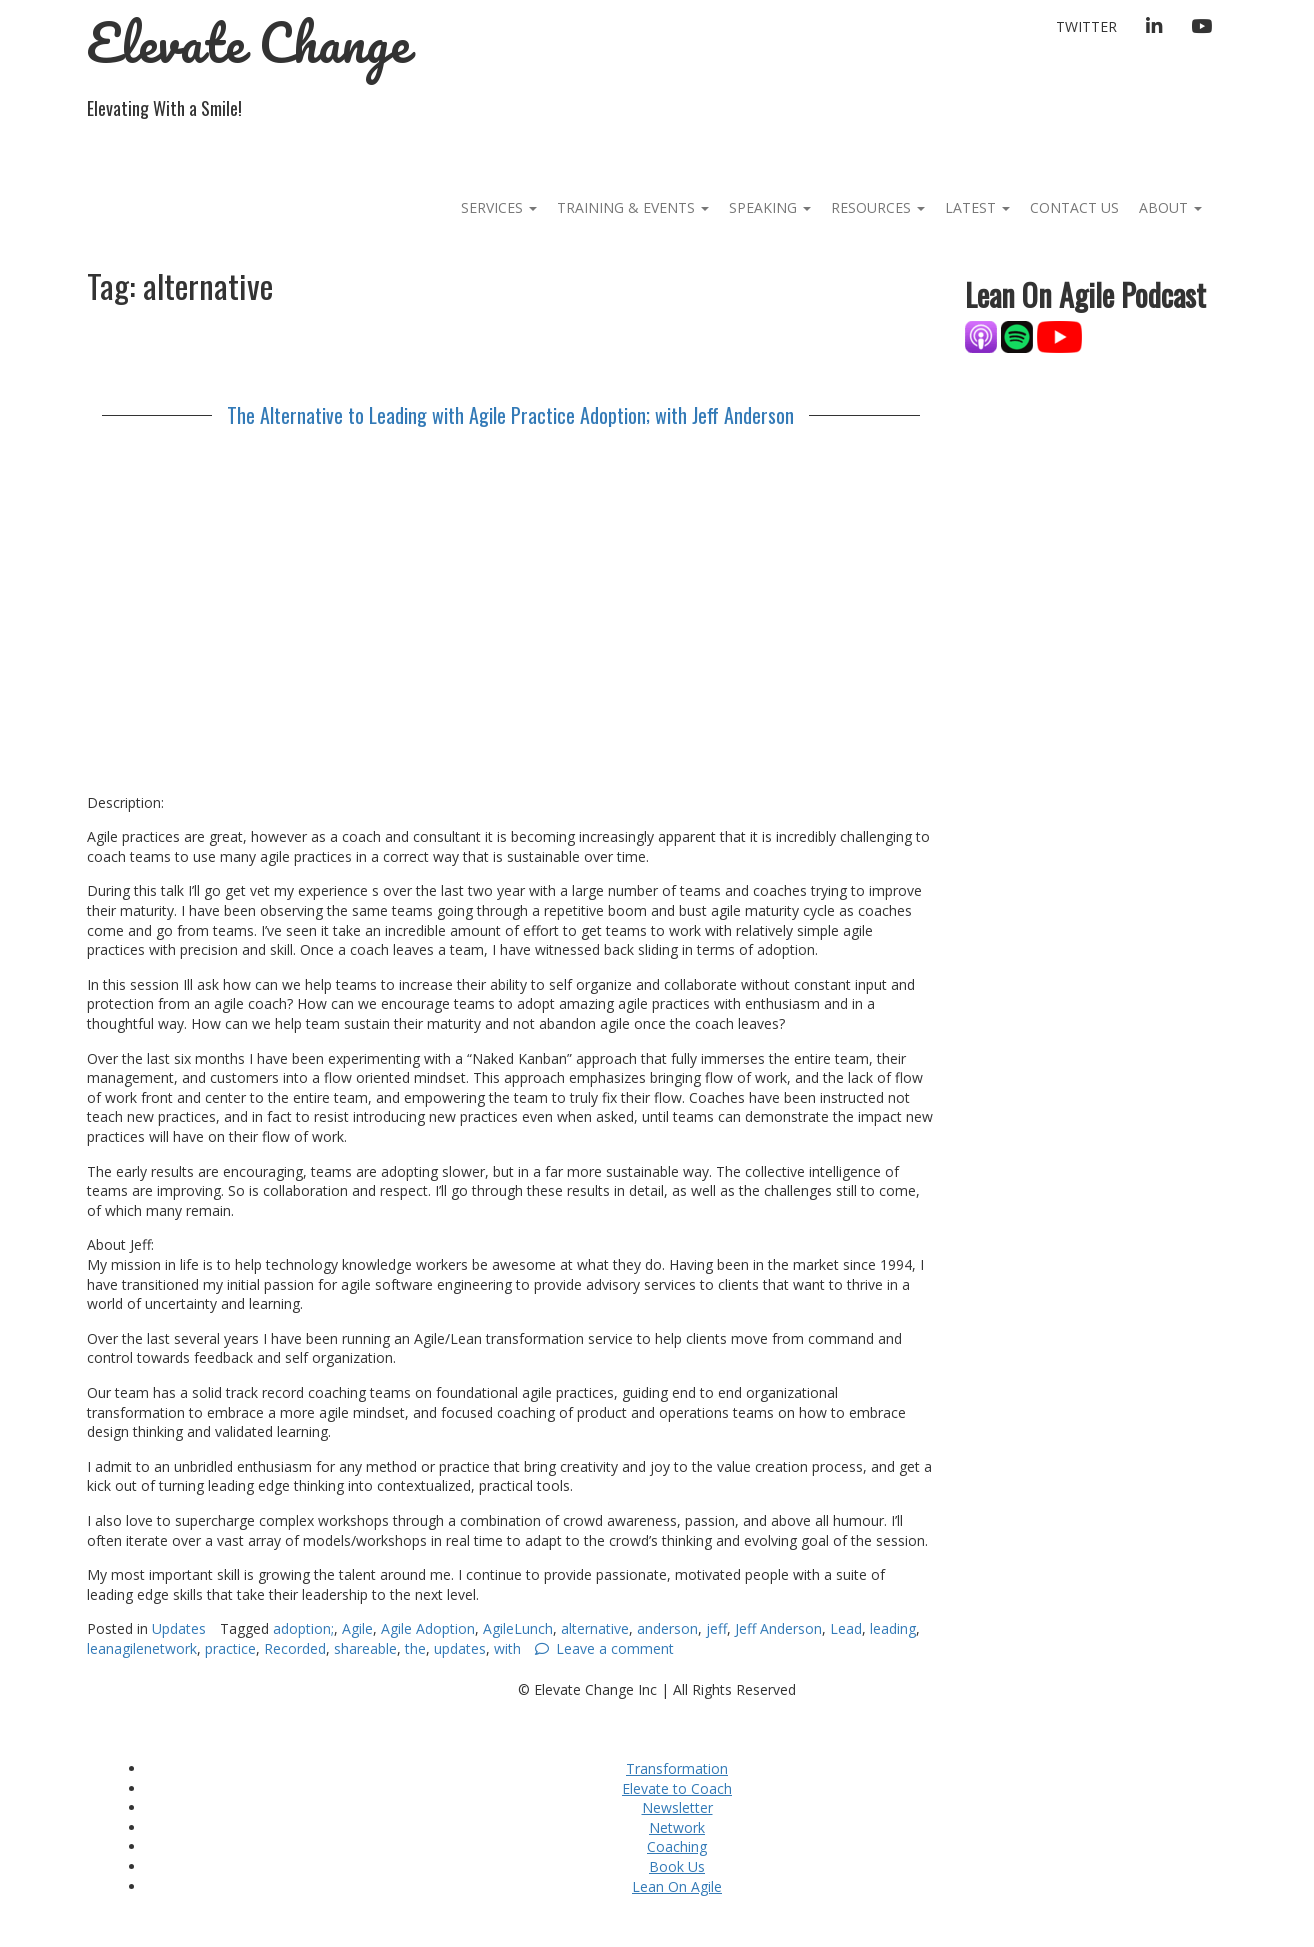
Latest (977, 207)
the (415, 1648)
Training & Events (633, 207)
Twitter (1086, 26)
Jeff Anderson (778, 1628)
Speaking (770, 207)
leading (893, 1628)
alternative (595, 1628)
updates (460, 1648)
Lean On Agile (677, 1886)
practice (230, 1648)
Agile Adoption (428, 1628)
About (1170, 207)
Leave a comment (615, 1648)
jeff (716, 1628)
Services (499, 207)
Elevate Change (248, 42)
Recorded (295, 1648)
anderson (667, 1628)
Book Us (677, 1866)
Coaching (677, 1846)
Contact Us (1074, 207)
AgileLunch (518, 1628)
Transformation (677, 1768)
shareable (365, 1648)
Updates (179, 1628)
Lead (846, 1628)
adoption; (303, 1628)
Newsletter (677, 1807)
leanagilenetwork (142, 1648)
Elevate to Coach (677, 1788)
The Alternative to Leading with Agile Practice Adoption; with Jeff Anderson (510, 415)
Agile (357, 1628)
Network (677, 1827)
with (507, 1648)
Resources (878, 207)
